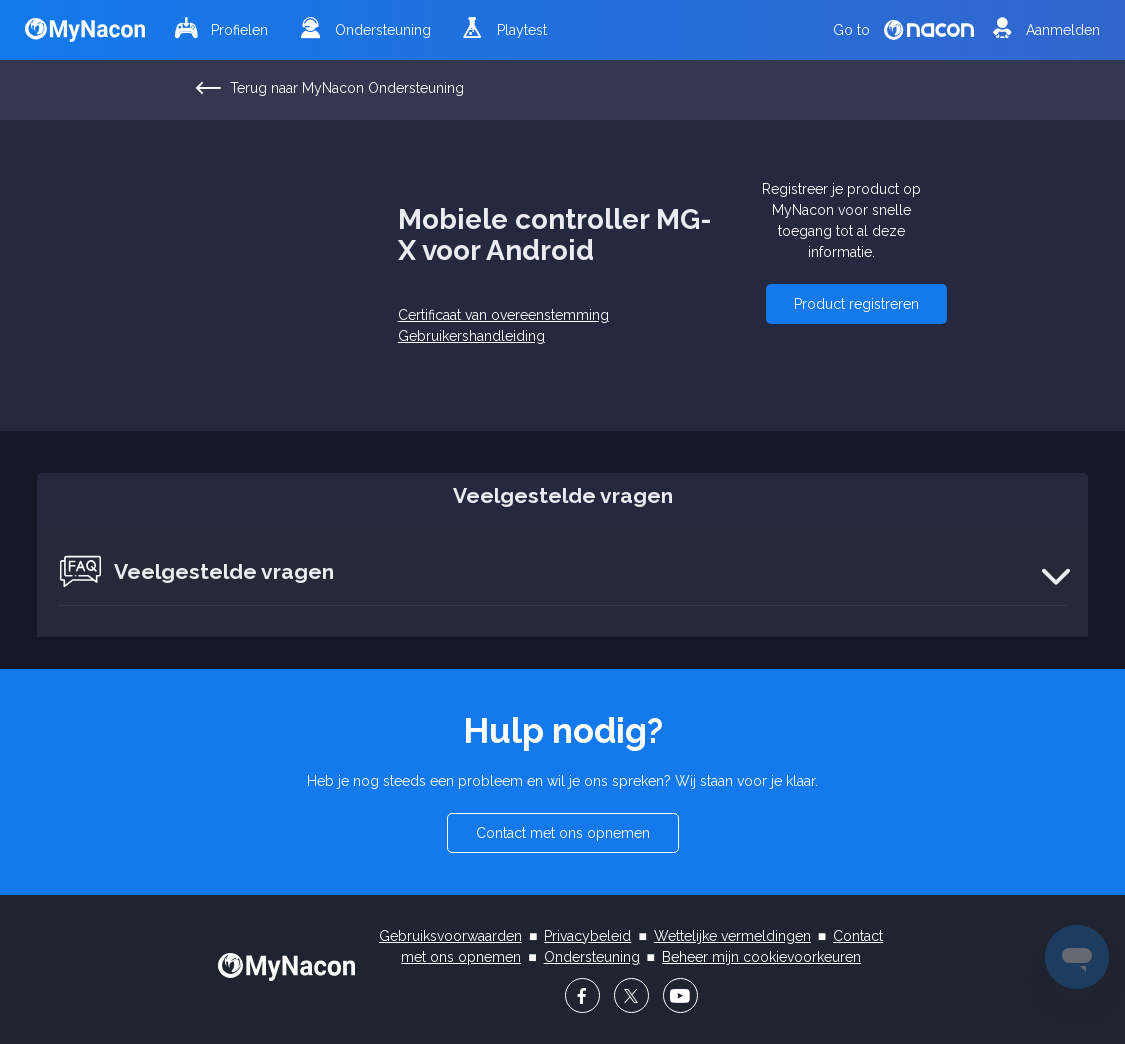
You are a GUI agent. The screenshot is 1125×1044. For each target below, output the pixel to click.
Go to (903, 29)
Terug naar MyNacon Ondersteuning (331, 88)
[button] (856, 304)
